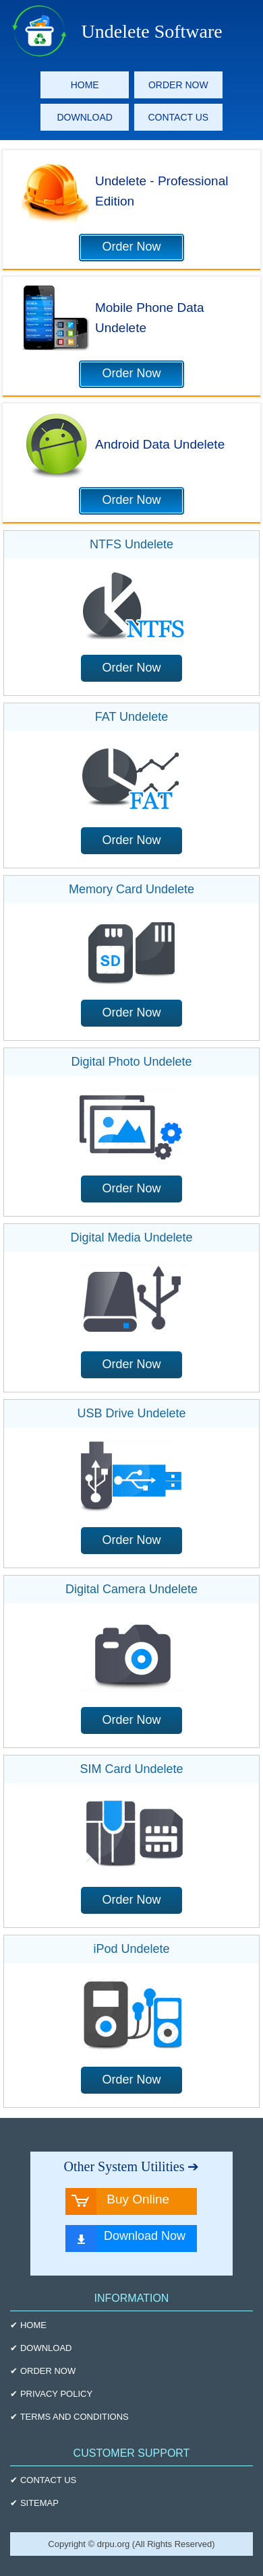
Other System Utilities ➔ (132, 2166)
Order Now (131, 246)
